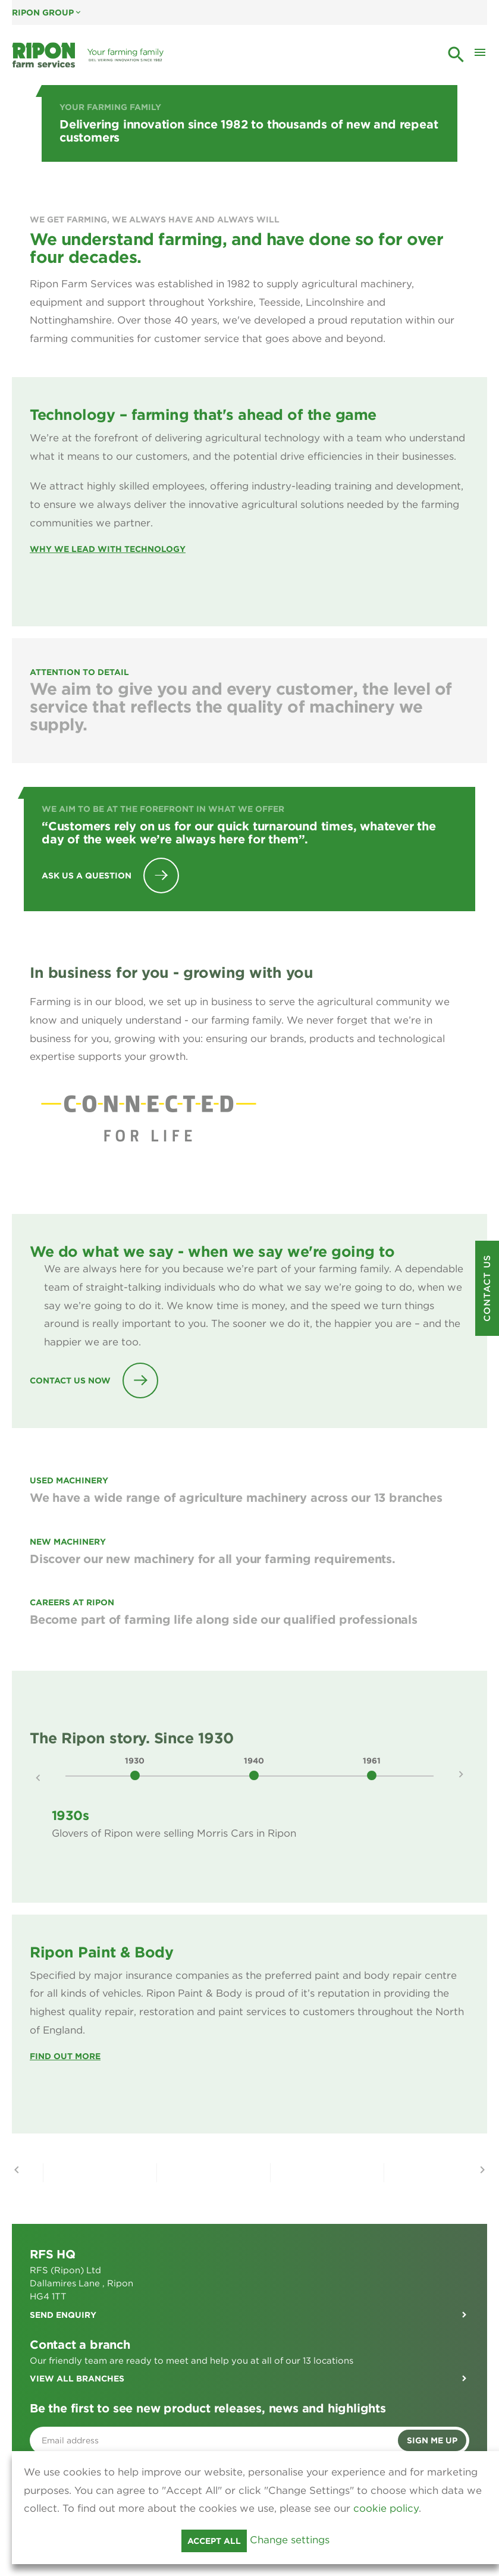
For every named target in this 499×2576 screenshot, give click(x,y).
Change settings (289, 2540)
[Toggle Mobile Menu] (480, 55)
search (456, 54)
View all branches (77, 2378)
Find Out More (65, 2056)
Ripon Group (47, 12)
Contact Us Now (70, 1380)
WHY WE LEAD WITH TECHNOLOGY (108, 549)
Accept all (214, 2541)
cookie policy (386, 2508)
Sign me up (432, 2440)
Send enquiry (63, 2315)
